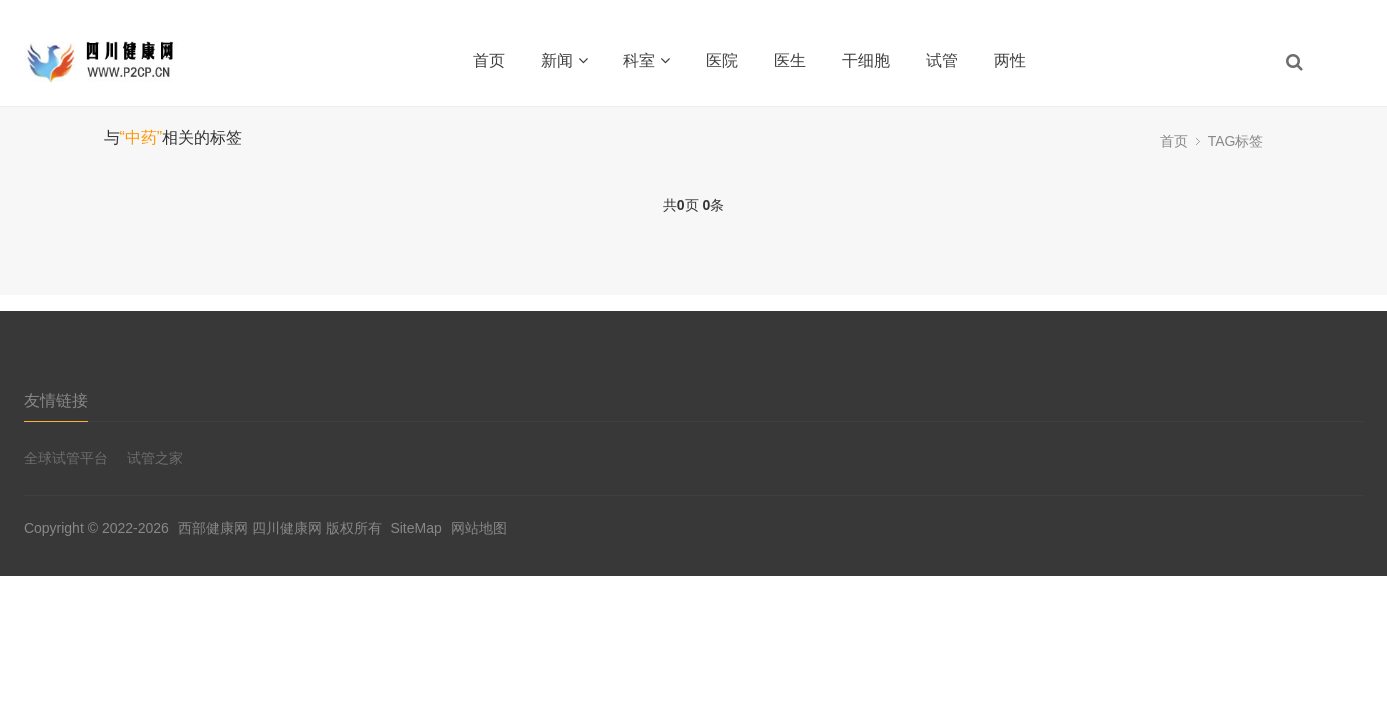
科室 (646, 60)
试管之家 (155, 458)
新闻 (564, 60)
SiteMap (415, 528)
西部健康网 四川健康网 (250, 528)
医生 (790, 60)
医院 (722, 60)
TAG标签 (1236, 141)
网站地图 (479, 528)
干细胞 (866, 60)
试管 (942, 60)
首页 (489, 60)
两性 (1010, 60)
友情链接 (56, 400)
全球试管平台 (66, 458)
